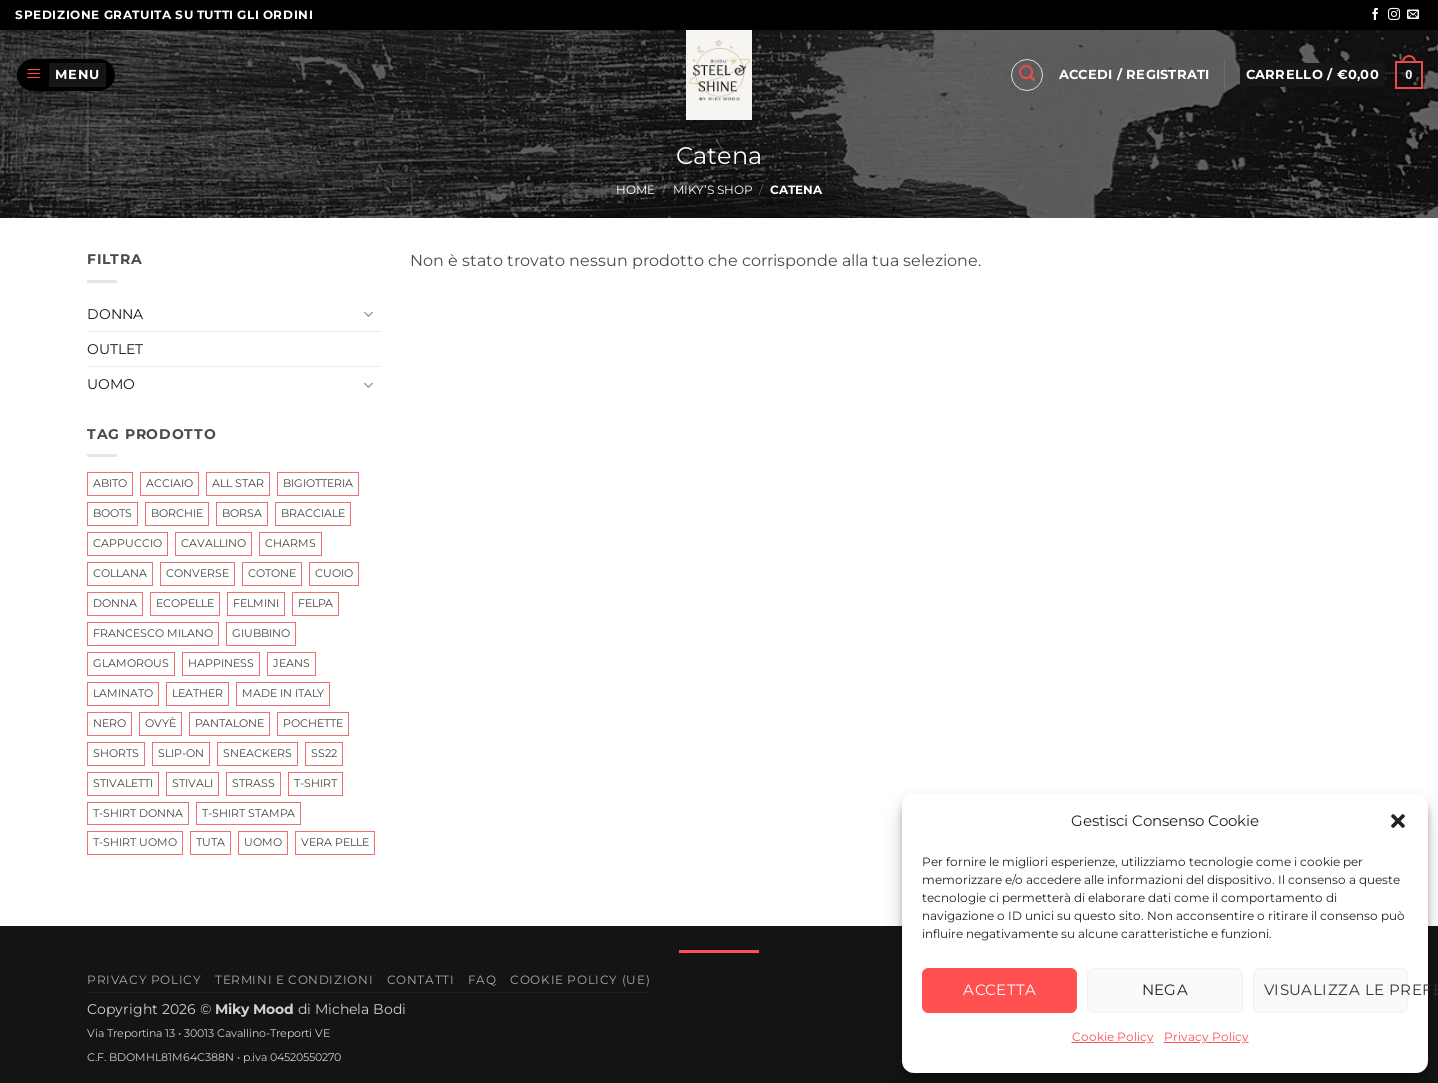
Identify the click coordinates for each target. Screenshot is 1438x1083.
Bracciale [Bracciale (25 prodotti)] (313, 513)
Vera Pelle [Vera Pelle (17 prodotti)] (335, 842)
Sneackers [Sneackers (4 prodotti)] (257, 752)
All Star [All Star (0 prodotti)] (238, 483)
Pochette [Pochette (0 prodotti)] (313, 722)
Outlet (115, 349)
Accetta (999, 989)
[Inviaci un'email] (1413, 15)
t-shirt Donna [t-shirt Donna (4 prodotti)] (138, 812)
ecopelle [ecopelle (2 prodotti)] (185, 603)
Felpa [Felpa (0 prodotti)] (315, 603)
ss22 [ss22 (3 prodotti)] (324, 752)
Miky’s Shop (713, 189)
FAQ (482, 979)
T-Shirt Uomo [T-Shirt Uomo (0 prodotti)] (135, 842)
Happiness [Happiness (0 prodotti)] (221, 663)
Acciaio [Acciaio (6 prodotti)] (169, 483)
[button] (1398, 821)
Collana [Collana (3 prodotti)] (120, 573)
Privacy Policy (1206, 1036)
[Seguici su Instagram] (1394, 15)
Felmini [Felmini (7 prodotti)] (256, 603)
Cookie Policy (1113, 1036)
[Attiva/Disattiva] (368, 314)
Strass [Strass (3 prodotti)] (253, 782)
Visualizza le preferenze (1336, 989)
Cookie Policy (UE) (580, 979)
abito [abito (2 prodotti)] (110, 483)
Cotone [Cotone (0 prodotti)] (272, 573)
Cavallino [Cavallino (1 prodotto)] (213, 543)
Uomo (111, 384)
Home (635, 189)
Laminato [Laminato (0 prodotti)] (123, 692)
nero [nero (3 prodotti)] (109, 722)
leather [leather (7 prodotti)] (197, 692)
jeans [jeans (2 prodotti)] (291, 663)
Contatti (421, 979)
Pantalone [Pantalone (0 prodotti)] (229, 722)
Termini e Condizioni (294, 979)
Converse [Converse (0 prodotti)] (197, 573)
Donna (115, 313)
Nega (1165, 989)
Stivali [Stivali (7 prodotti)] (192, 782)
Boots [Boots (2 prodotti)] (112, 513)
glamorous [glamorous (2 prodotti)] (131, 663)
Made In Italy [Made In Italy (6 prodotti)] (283, 692)
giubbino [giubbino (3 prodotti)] (261, 633)
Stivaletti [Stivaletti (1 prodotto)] (123, 782)
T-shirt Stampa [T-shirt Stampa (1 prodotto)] (248, 812)
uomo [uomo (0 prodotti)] (263, 842)
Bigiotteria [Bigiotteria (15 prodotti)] (318, 483)
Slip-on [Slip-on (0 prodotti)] (181, 752)
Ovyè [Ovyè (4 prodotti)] (160, 722)
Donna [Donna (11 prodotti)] (115, 603)
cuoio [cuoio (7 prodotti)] (334, 573)
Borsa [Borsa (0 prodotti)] (242, 513)
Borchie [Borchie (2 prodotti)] (177, 513)
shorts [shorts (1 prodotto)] (116, 752)
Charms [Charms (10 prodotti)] (290, 543)
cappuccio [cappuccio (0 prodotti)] (127, 543)
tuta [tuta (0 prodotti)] (210, 842)
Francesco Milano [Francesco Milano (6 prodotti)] (153, 633)
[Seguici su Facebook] (1375, 15)
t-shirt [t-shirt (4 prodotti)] (315, 782)
